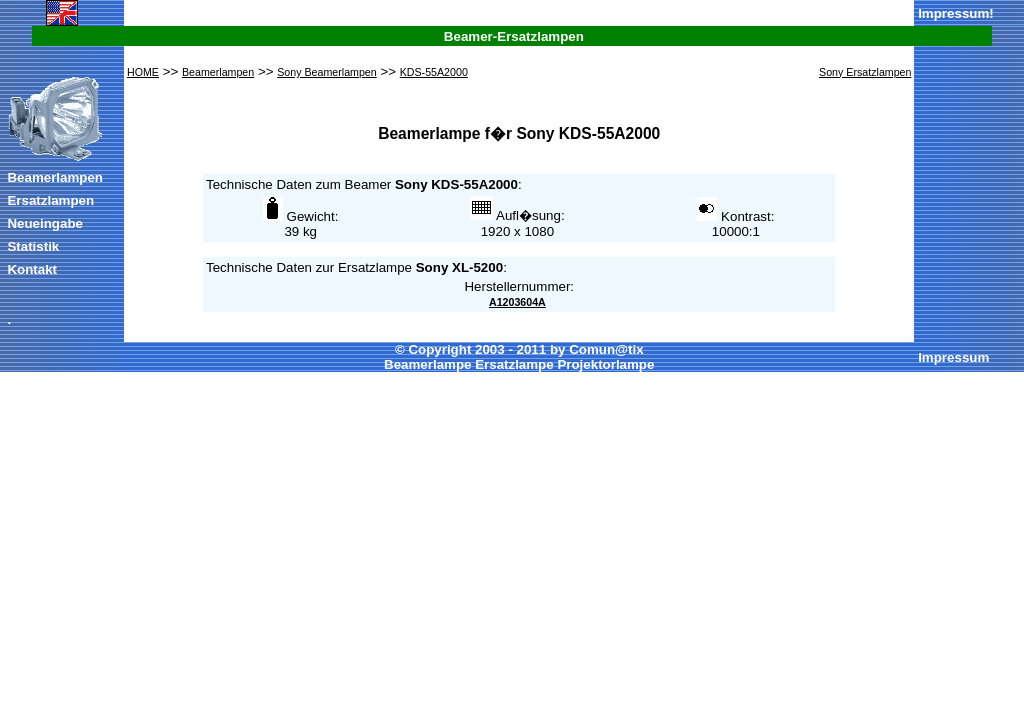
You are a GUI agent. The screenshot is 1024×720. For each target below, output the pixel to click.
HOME (143, 72)
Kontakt (32, 269)
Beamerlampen (55, 177)
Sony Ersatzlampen (865, 72)
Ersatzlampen (50, 200)
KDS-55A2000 (434, 72)
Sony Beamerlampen (327, 72)
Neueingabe (45, 223)
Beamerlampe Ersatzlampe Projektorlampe (519, 364)
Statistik (33, 246)
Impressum (953, 13)
